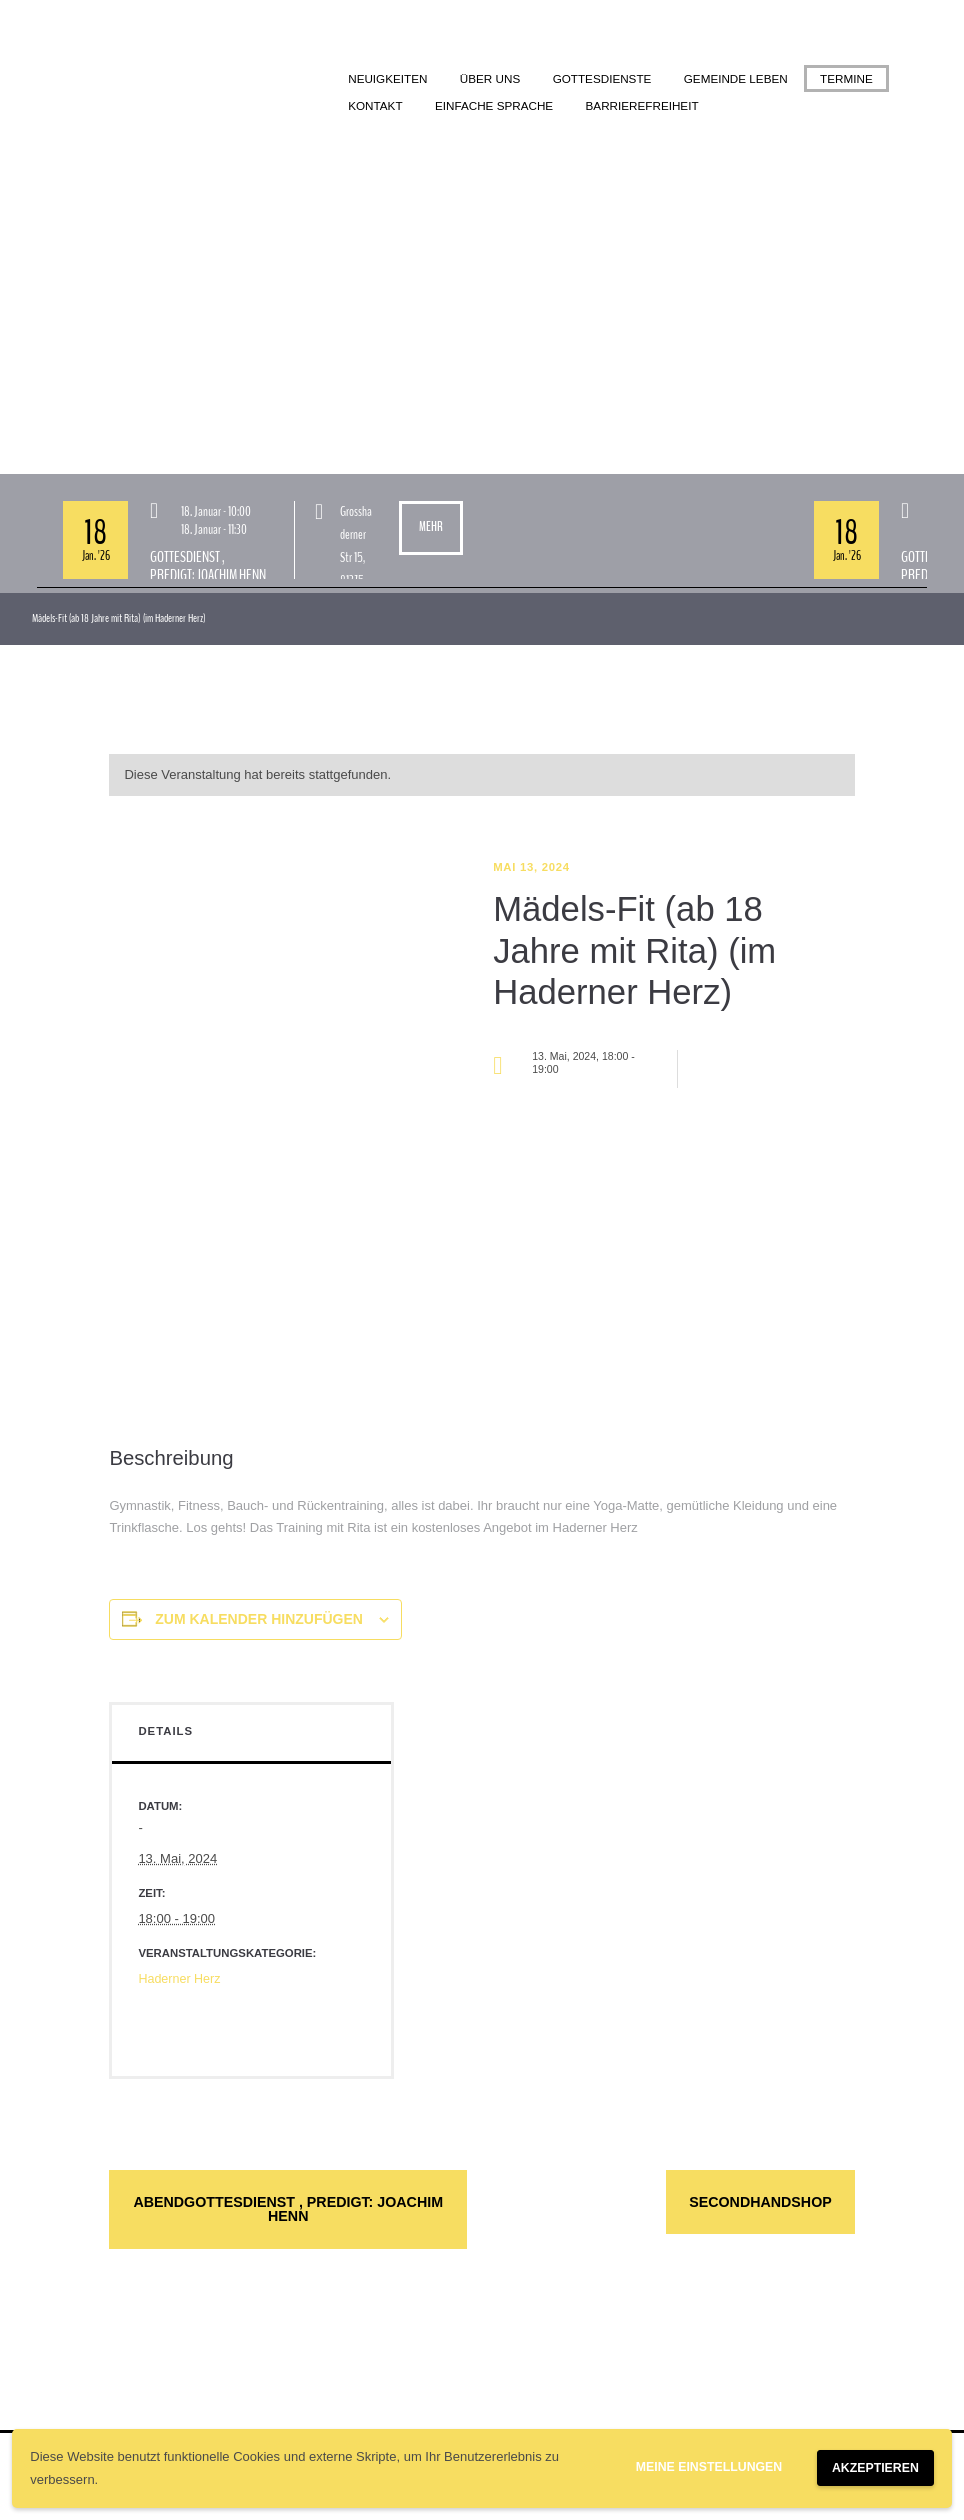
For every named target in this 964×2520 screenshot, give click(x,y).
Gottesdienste (611, 79)
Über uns (495, 79)
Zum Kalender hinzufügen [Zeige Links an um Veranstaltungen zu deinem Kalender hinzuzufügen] (259, 1621)
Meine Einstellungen (698, 2467)
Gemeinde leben (750, 79)
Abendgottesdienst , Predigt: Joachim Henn (288, 2213)
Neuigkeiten (390, 79)
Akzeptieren (872, 2468)
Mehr (431, 529)
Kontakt (465, 107)
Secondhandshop (741, 2205)
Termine (376, 107)
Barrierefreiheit (740, 107)
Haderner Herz (180, 1980)
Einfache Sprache (587, 107)
